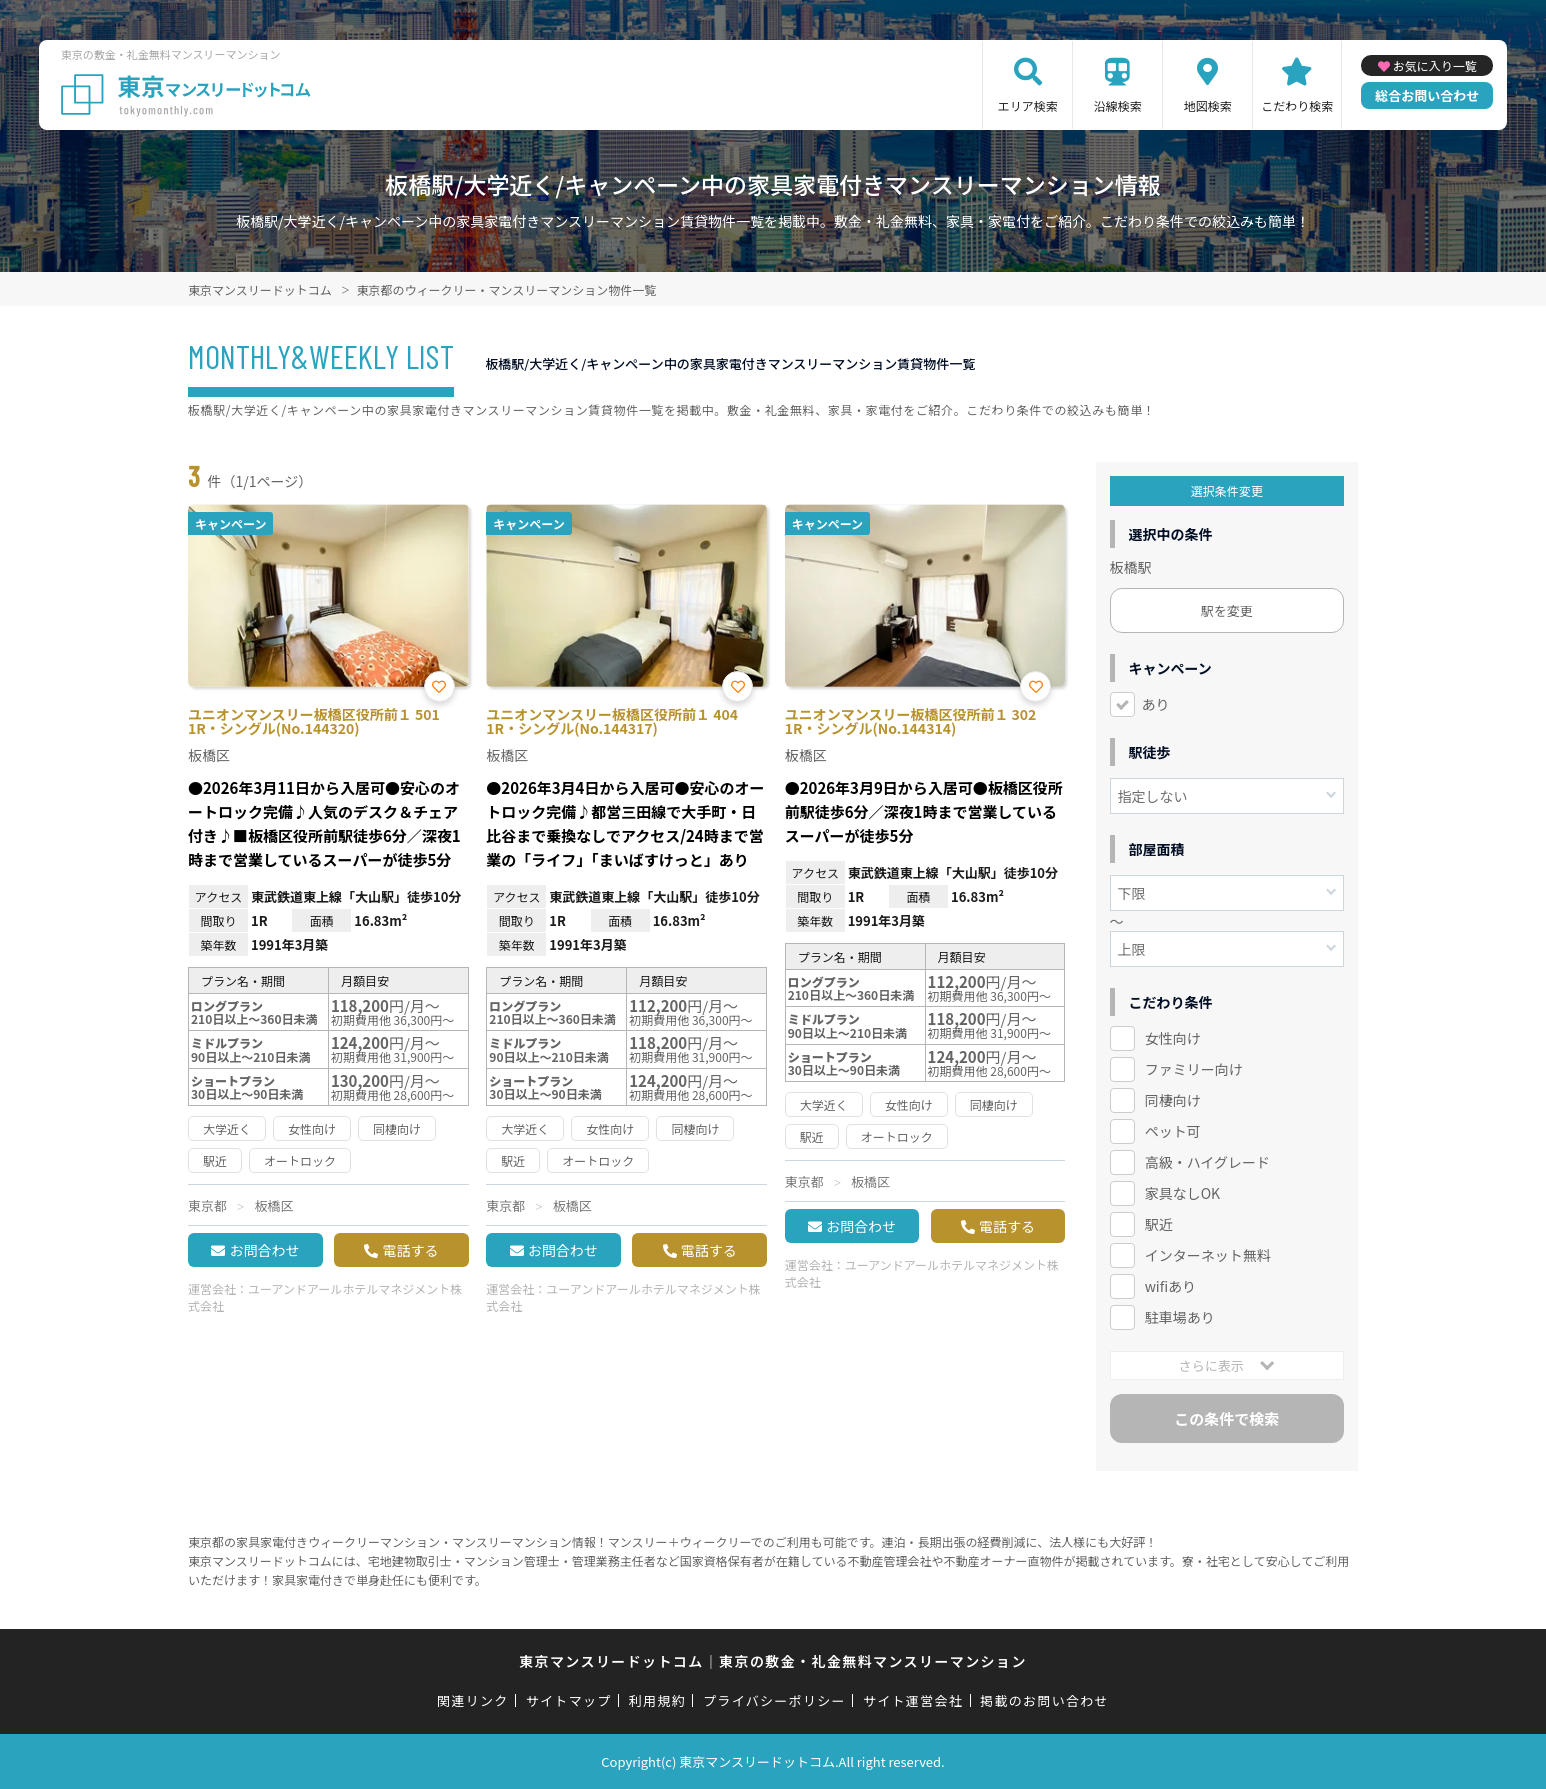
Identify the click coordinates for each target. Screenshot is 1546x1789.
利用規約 (657, 1700)
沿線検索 (1118, 105)
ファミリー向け (1194, 1069)
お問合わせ (264, 1250)
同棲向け (1173, 1100)
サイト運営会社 (913, 1700)
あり (1156, 704)
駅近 (1159, 1224)
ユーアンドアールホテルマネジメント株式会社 (325, 1297)
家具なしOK (1182, 1193)
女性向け (1173, 1038)
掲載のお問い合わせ (1044, 1700)
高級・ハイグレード (1207, 1162)
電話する (410, 1250)
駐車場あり (1180, 1317)
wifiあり (1170, 1286)
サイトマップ (569, 1700)
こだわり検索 (1297, 105)
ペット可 (1173, 1131)
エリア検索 (1028, 105)
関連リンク (473, 1700)
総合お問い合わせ (1427, 95)
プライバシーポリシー (774, 1700)
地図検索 (1208, 105)
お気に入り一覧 (1435, 65)
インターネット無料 (1208, 1255)
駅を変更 (1227, 610)
